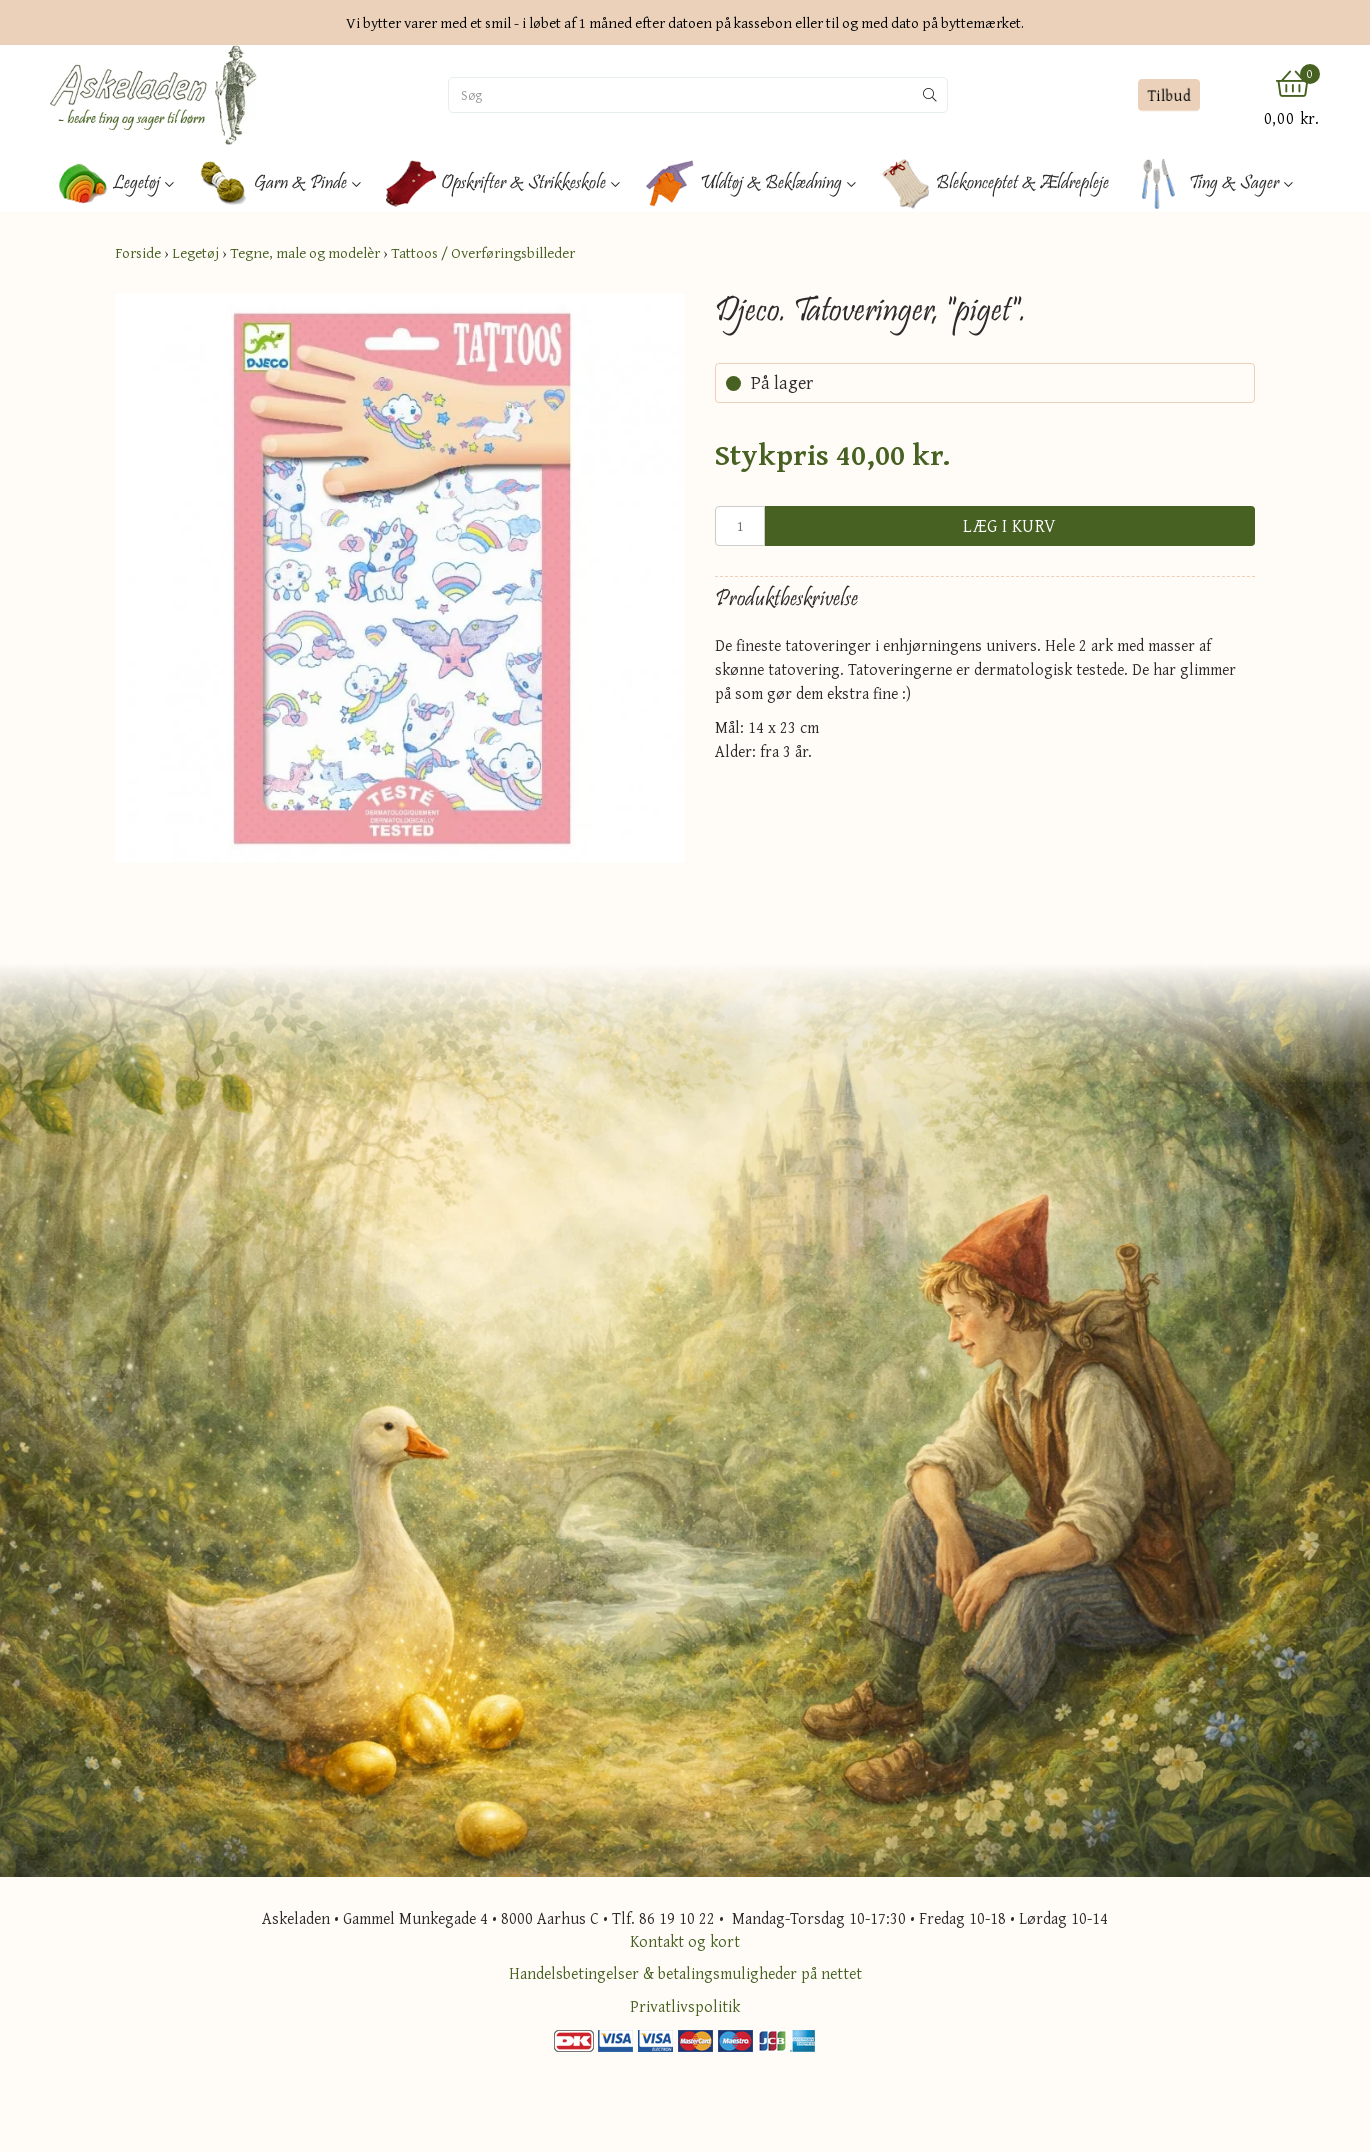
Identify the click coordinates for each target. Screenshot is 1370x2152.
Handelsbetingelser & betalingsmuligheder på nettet (685, 1973)
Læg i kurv (1010, 525)
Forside (138, 252)
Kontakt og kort (685, 1941)
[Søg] (681, 95)
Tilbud (1168, 95)
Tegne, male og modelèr (305, 252)
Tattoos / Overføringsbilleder (483, 252)
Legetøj (195, 252)
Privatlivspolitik (685, 2006)
